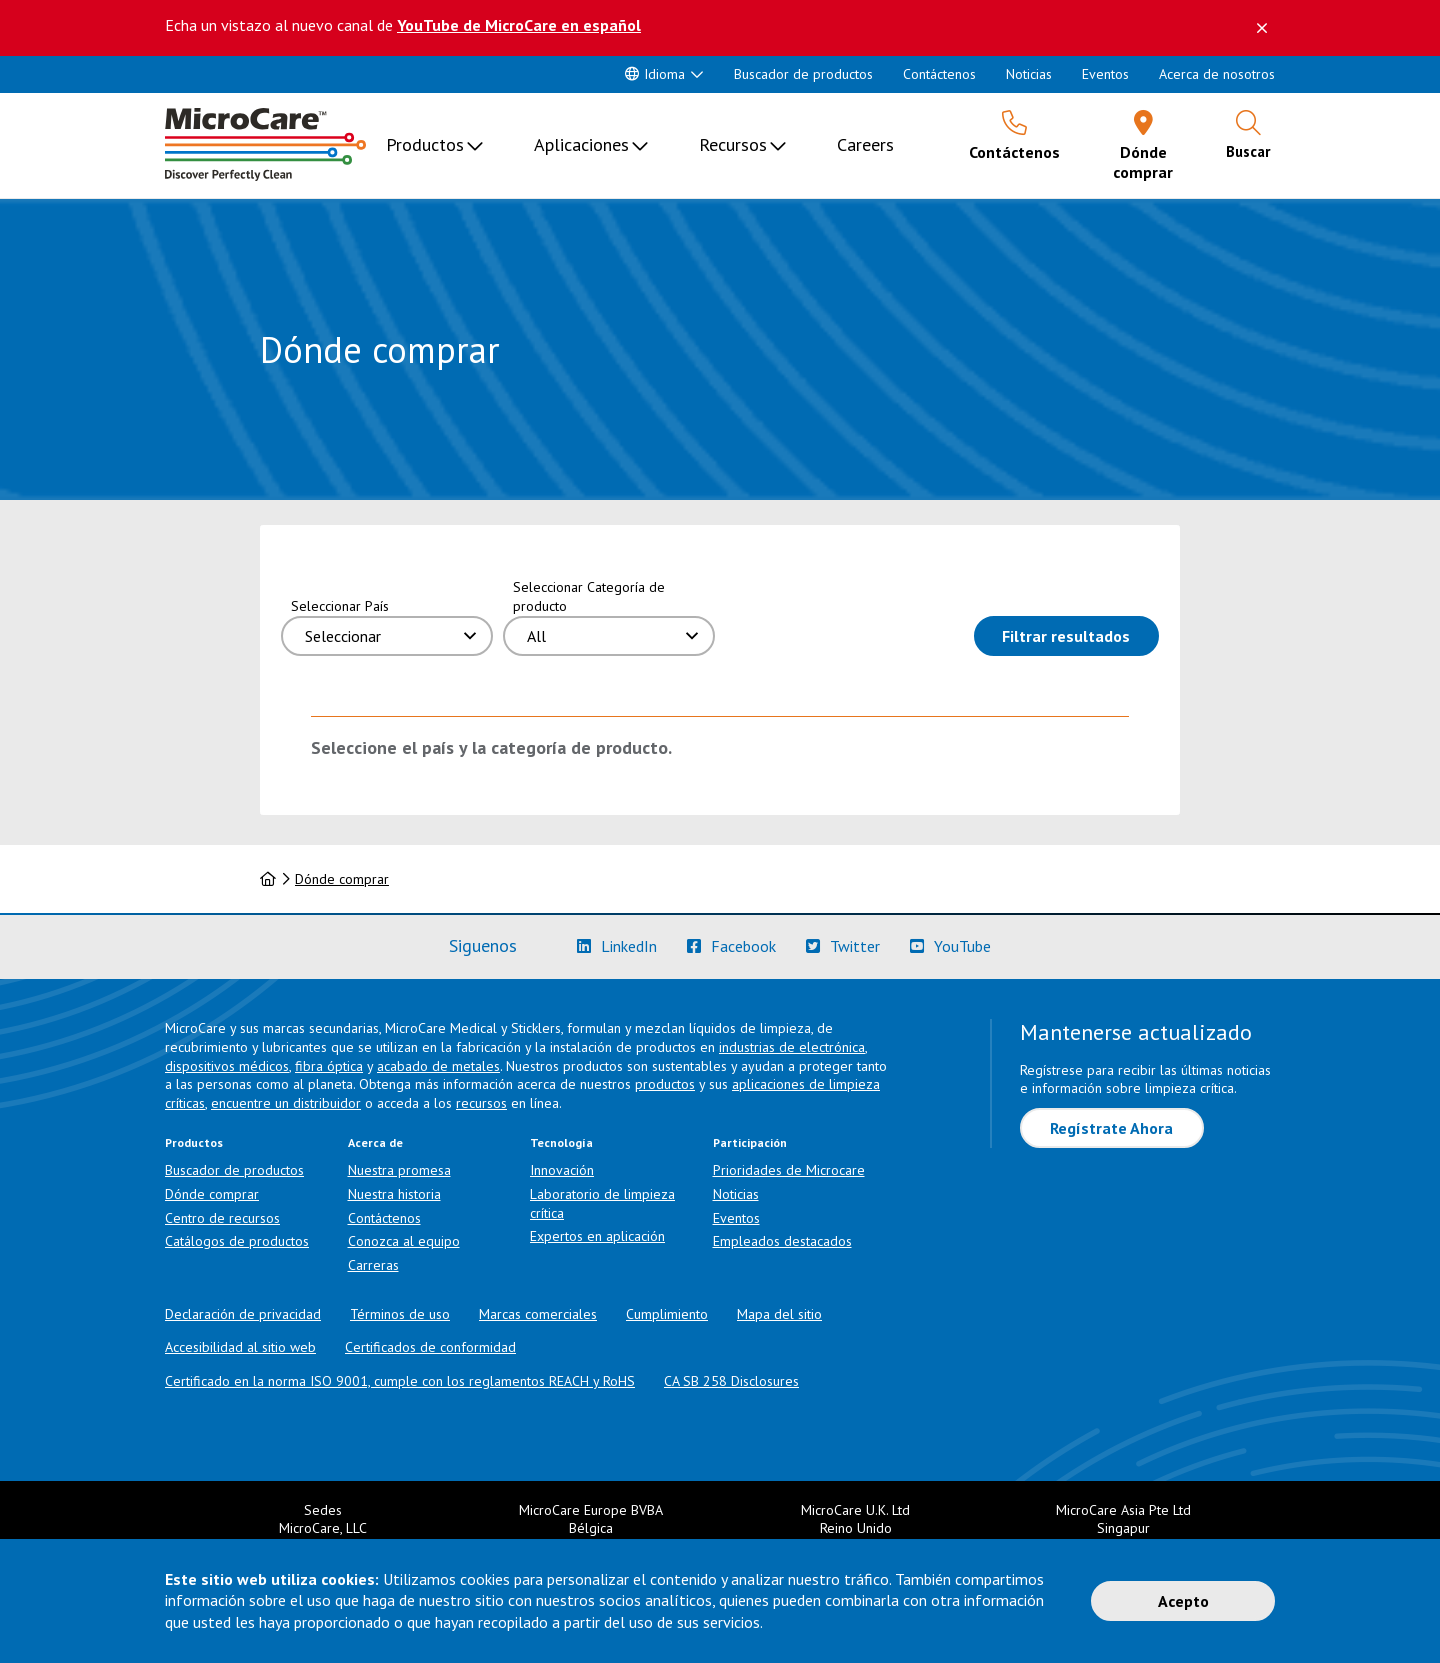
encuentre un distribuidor (286, 1103)
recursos (481, 1103)
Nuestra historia (394, 1194)
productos (665, 1084)
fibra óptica (329, 1066)
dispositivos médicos (227, 1066)
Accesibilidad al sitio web (240, 1347)
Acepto (1183, 1601)
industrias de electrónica (792, 1047)
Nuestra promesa (399, 1170)
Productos (425, 144)
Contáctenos (939, 74)
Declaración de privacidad (243, 1314)
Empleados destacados (782, 1241)
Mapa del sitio (779, 1314)
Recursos (733, 144)
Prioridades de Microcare (789, 1170)
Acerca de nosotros (1217, 74)
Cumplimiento (667, 1314)
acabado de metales (438, 1066)
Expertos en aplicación (597, 1236)
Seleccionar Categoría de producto (589, 596)
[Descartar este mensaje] (1262, 28)
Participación (750, 1142)
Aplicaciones (581, 144)
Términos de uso (400, 1314)
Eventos (1105, 74)
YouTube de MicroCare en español (519, 25)
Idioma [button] (655, 74)
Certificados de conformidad (430, 1347)
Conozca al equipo (404, 1241)
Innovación (562, 1170)
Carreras (373, 1265)
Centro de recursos (222, 1218)
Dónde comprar (342, 879)
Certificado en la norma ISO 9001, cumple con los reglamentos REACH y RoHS (400, 1381)
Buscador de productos (803, 74)
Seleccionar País (340, 606)
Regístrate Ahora (1111, 1128)
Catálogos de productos (237, 1241)
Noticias (1029, 74)
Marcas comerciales (538, 1314)
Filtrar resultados (1080, 634)
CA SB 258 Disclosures (731, 1381)
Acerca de (375, 1142)
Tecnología (561, 1142)
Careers (865, 144)
